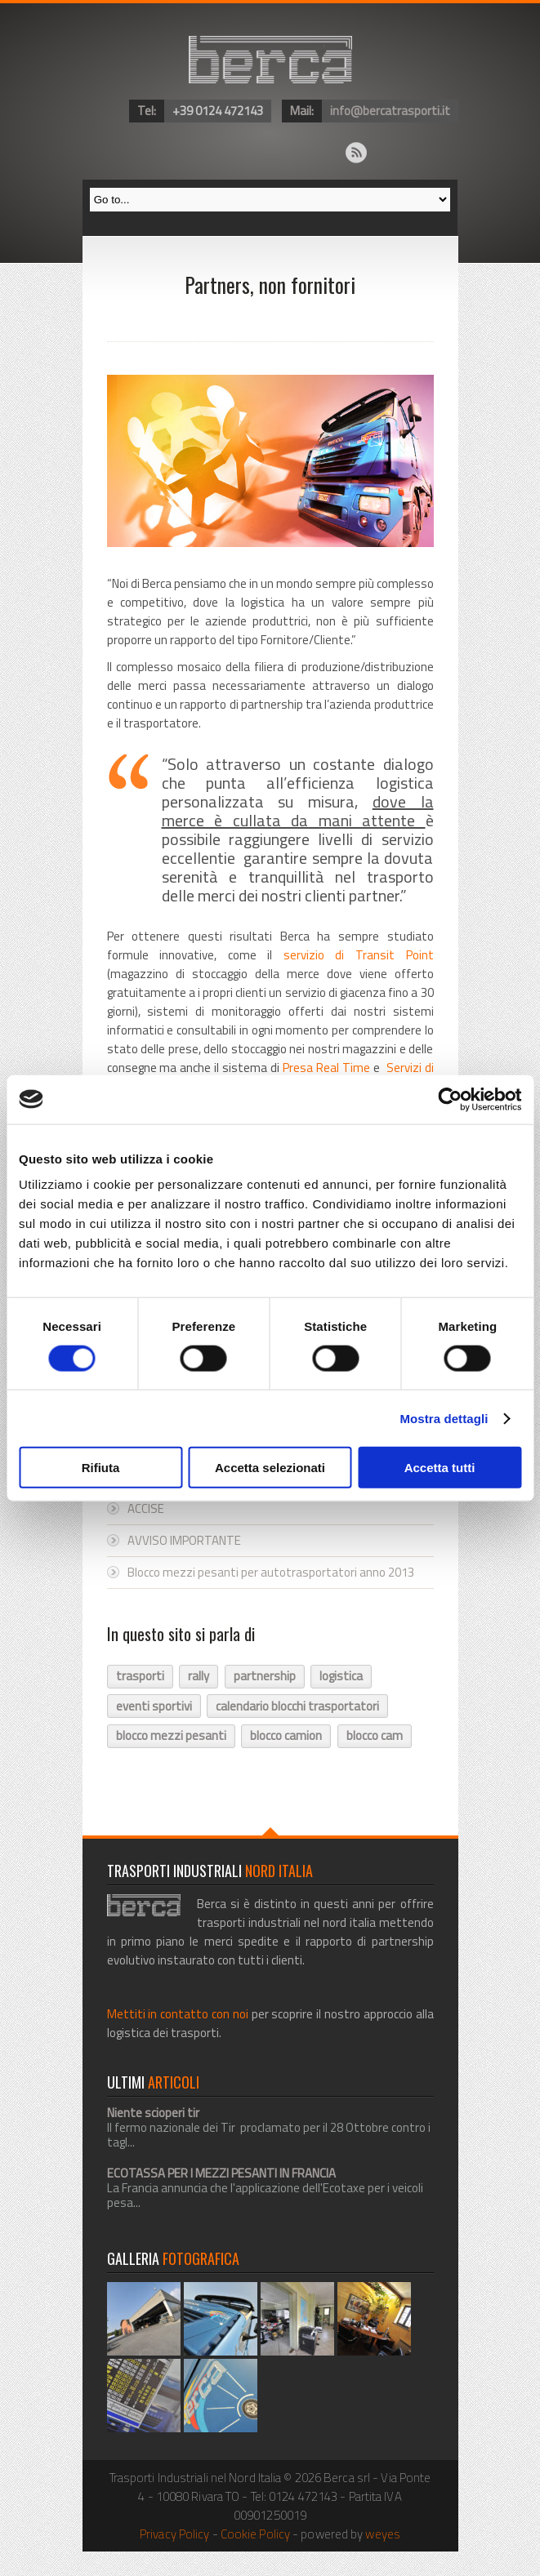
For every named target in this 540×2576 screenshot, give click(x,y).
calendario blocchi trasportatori (297, 1706)
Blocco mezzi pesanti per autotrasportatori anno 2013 (270, 1572)
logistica (341, 1675)
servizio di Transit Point (358, 954)
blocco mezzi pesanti (171, 1735)
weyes (382, 2534)
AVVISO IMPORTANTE (184, 1540)
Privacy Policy (174, 2534)
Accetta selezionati (270, 1468)
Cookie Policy (255, 2534)
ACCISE (145, 1508)
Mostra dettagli (443, 1418)
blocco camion (286, 1735)
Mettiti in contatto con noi (177, 2013)
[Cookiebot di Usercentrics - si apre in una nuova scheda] (449, 1099)
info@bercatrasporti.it (390, 110)
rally (198, 1675)
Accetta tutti (439, 1468)
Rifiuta (101, 1468)
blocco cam (374, 1735)
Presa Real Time (326, 1067)
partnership (265, 1675)
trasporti (140, 1675)
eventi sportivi (154, 1706)
